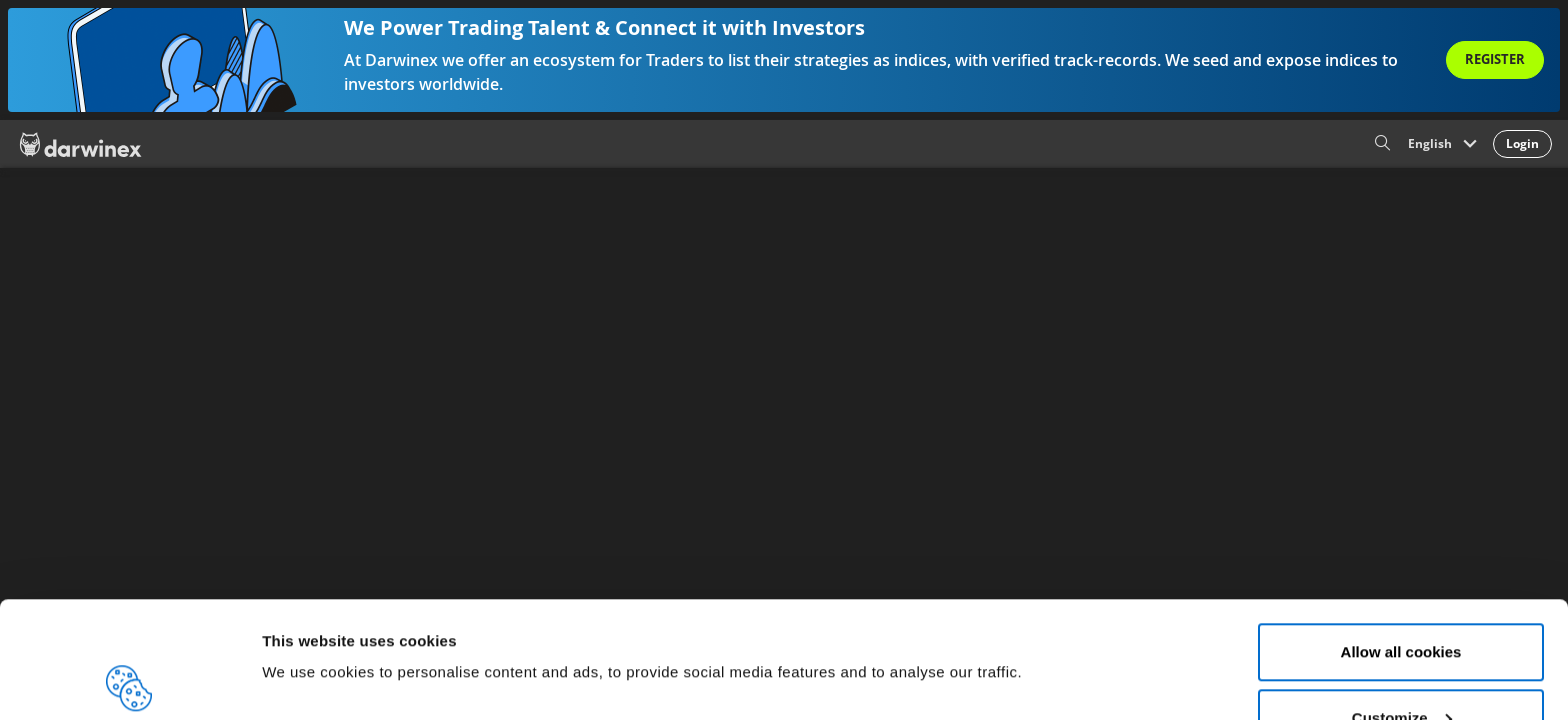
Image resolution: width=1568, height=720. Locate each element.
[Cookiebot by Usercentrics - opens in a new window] (129, 681)
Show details (308, 610)
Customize (1402, 601)
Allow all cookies (1401, 535)
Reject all (1401, 666)
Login (1522, 143)
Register (1495, 59)
